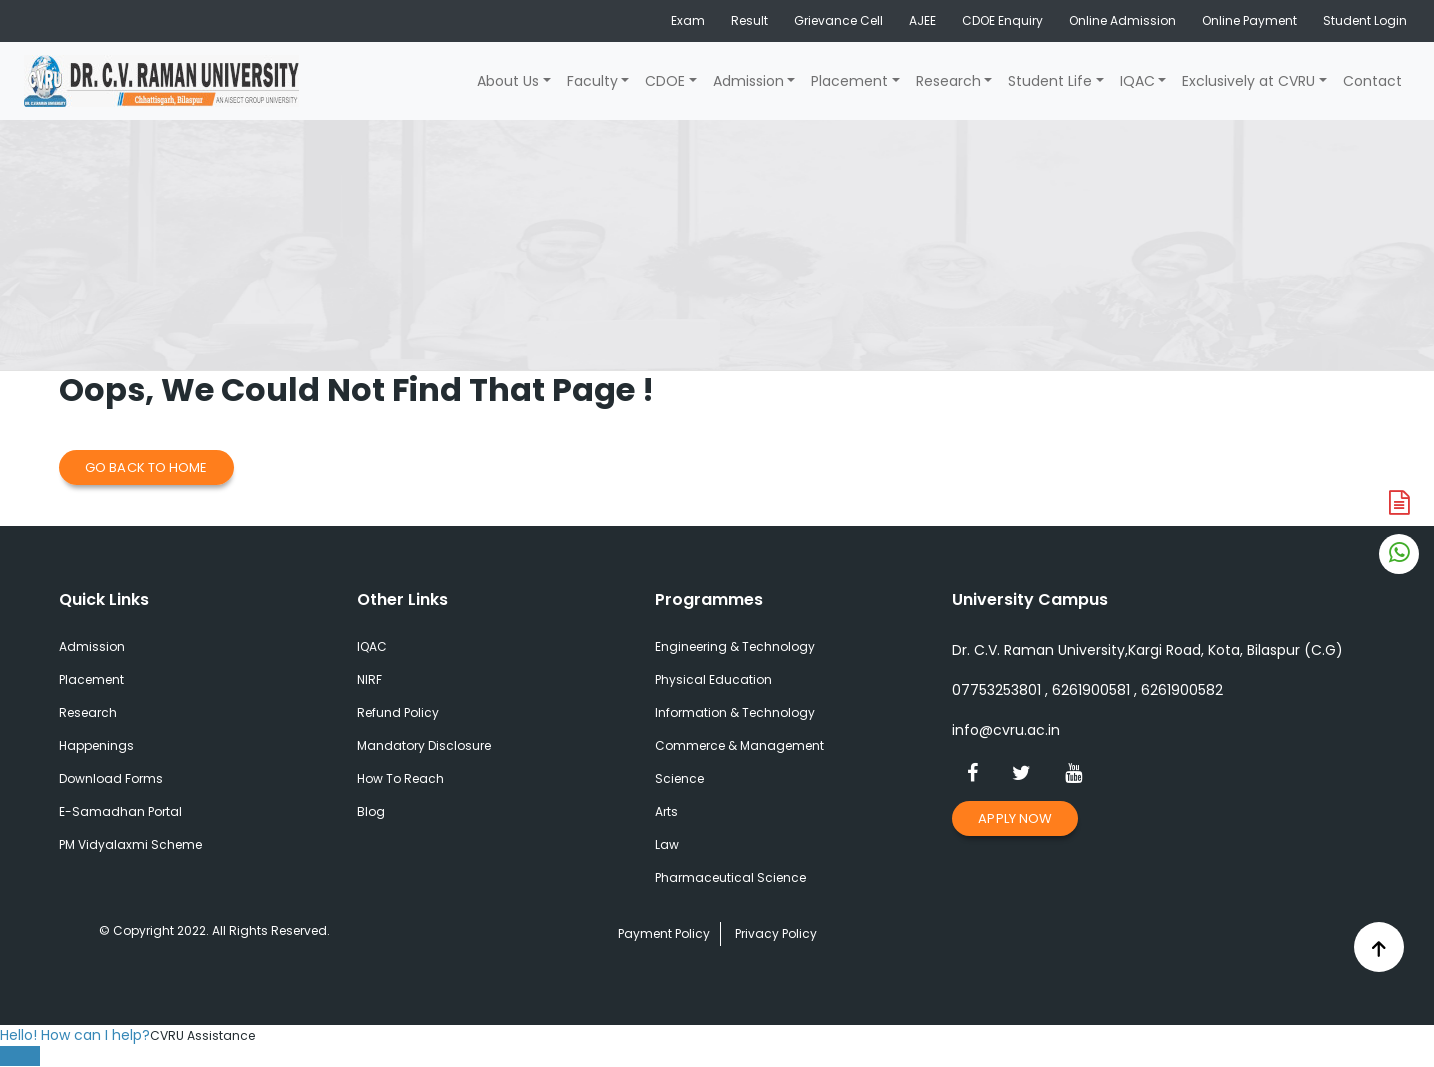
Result (749, 20)
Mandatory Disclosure (424, 745)
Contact (1372, 81)
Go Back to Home (146, 467)
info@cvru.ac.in (1006, 730)
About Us (508, 81)
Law (667, 844)
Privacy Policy (776, 933)
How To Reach (400, 778)
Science (679, 778)
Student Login (1365, 20)
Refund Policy (398, 712)
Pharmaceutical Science (730, 877)
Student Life (1050, 81)
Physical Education (713, 679)
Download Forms (111, 778)
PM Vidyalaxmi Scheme (130, 844)
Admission (748, 81)
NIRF (369, 679)
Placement (849, 81)
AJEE (922, 20)
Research (948, 81)
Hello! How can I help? (75, 1035)
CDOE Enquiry (1002, 20)
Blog (371, 811)
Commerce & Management (739, 745)
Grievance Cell (838, 20)
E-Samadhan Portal (120, 811)
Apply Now (1015, 818)
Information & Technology (735, 712)
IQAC (1137, 81)
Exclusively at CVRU (1248, 81)
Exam (688, 20)
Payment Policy (664, 933)
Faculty (592, 81)
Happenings (96, 745)
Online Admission (1122, 20)
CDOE (665, 81)
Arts (666, 811)
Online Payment (1249, 20)
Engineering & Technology (735, 646)
